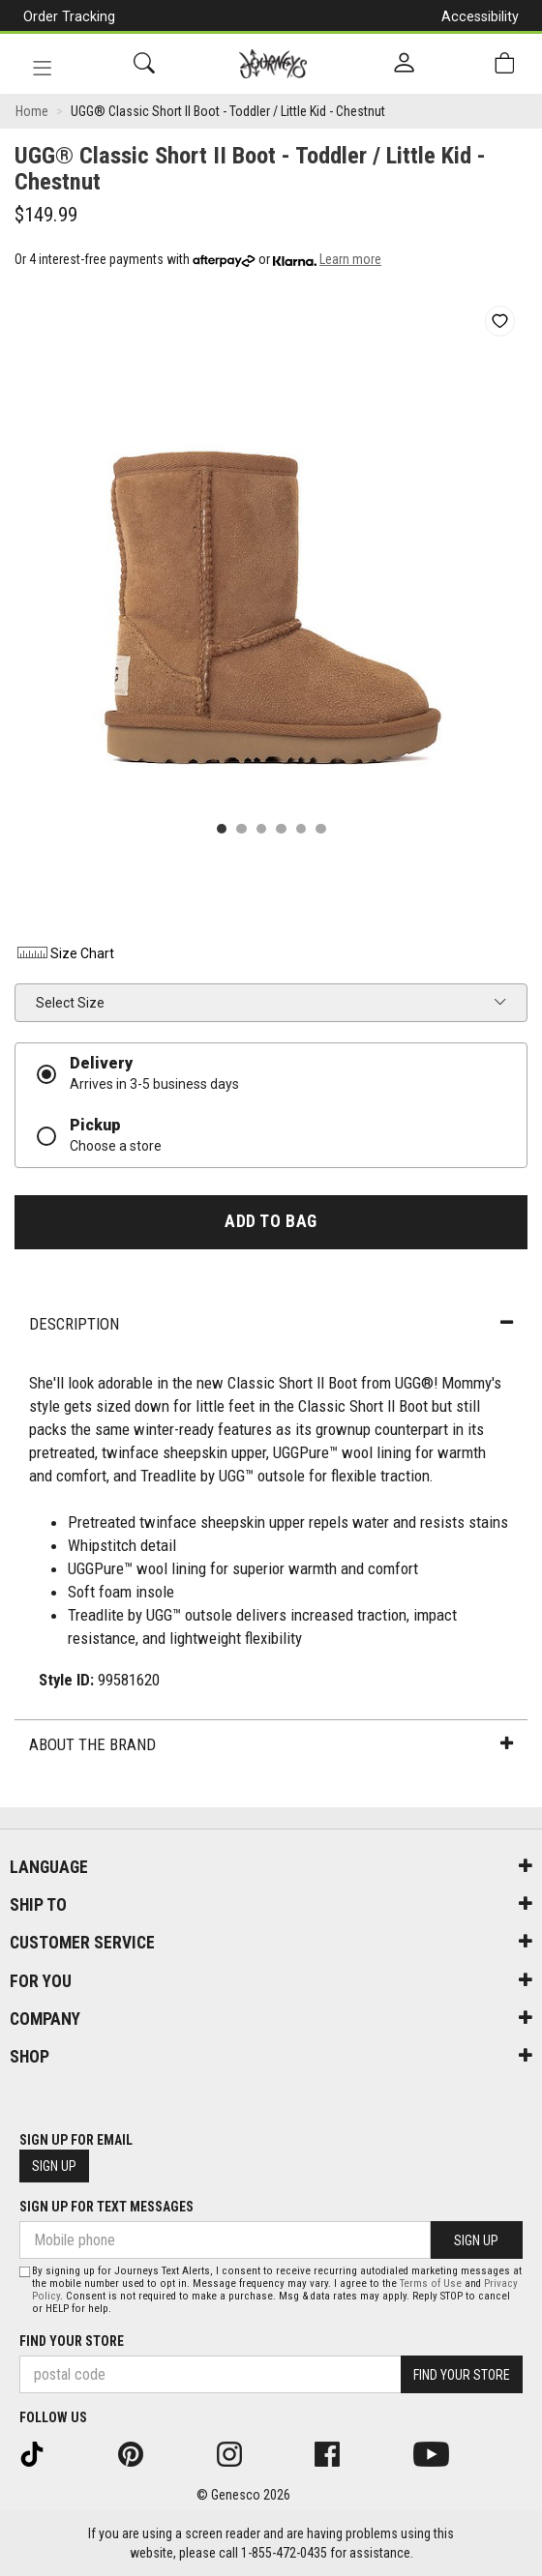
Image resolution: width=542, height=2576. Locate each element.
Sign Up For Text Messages (106, 2206)
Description (270, 1323)
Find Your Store (71, 2341)
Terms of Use (431, 2283)
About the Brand (270, 1744)
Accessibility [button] (480, 16)
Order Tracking (69, 16)
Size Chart (64, 953)
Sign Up (54, 2166)
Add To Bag (270, 1221)
